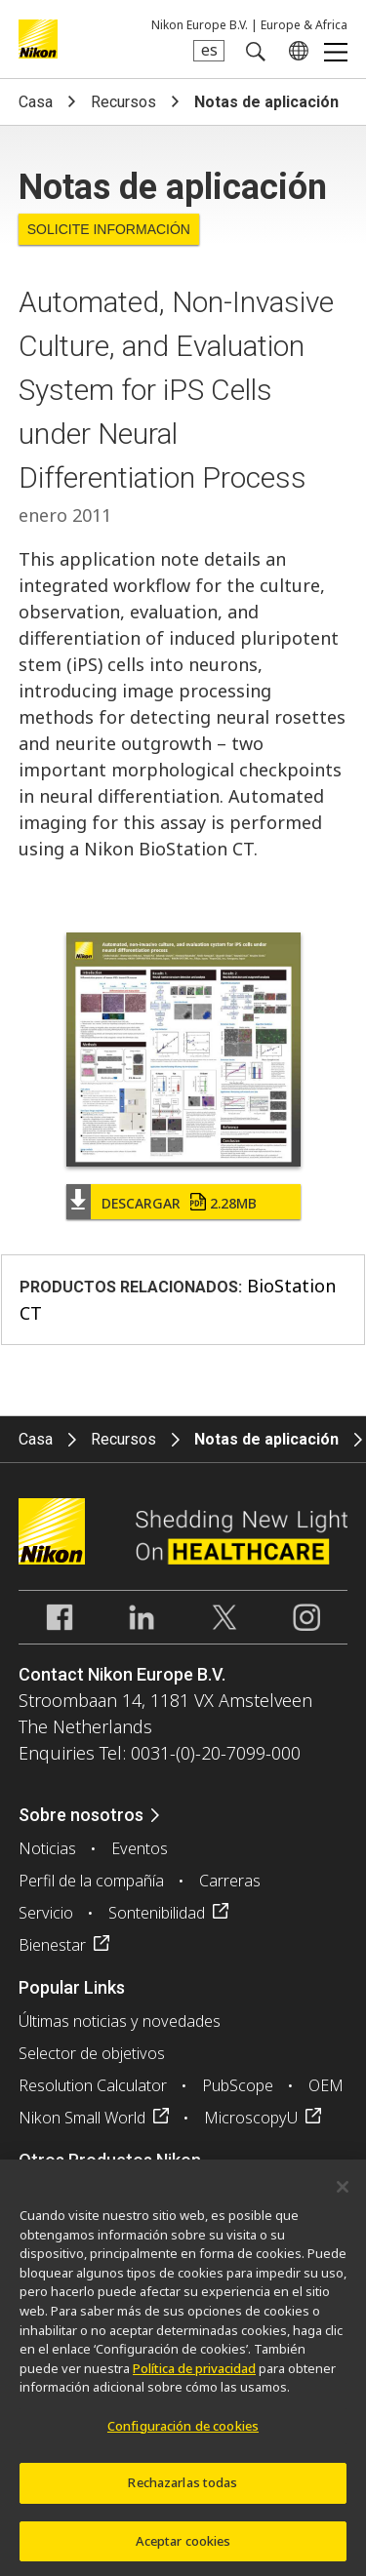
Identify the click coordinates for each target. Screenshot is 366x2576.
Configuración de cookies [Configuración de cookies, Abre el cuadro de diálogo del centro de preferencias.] (183, 2433)
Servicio (46, 1912)
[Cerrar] (342, 2195)
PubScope (237, 2085)
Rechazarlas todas (182, 2490)
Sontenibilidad (156, 1912)
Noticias (47, 1848)
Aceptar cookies (183, 2548)
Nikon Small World (82, 2117)
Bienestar (52, 1945)
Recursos (123, 102)
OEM (326, 2085)
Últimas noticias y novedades (120, 2021)
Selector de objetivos (92, 2053)
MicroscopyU (251, 2117)
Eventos (139, 1848)
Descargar (179, 1203)
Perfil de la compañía (91, 1880)
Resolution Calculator (93, 2085)
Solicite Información (108, 229)
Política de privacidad (194, 2376)
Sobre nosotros (81, 1814)
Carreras (230, 1880)
